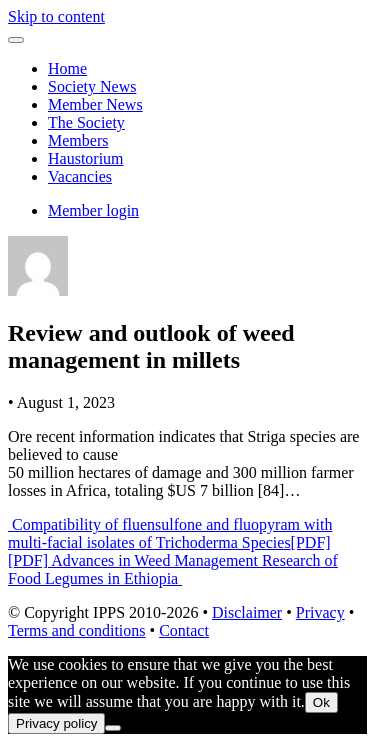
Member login (93, 210)
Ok (321, 702)
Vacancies (80, 176)
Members (78, 140)
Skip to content (56, 16)
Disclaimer (247, 612)
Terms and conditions (77, 630)
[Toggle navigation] (16, 40)
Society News (92, 86)
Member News (95, 104)
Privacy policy (56, 723)
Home (67, 68)
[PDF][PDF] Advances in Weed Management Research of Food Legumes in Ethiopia (173, 560)
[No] (113, 728)
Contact (184, 630)
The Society (86, 122)
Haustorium (86, 158)
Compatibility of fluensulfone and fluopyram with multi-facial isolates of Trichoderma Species (170, 533)
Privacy (320, 612)
